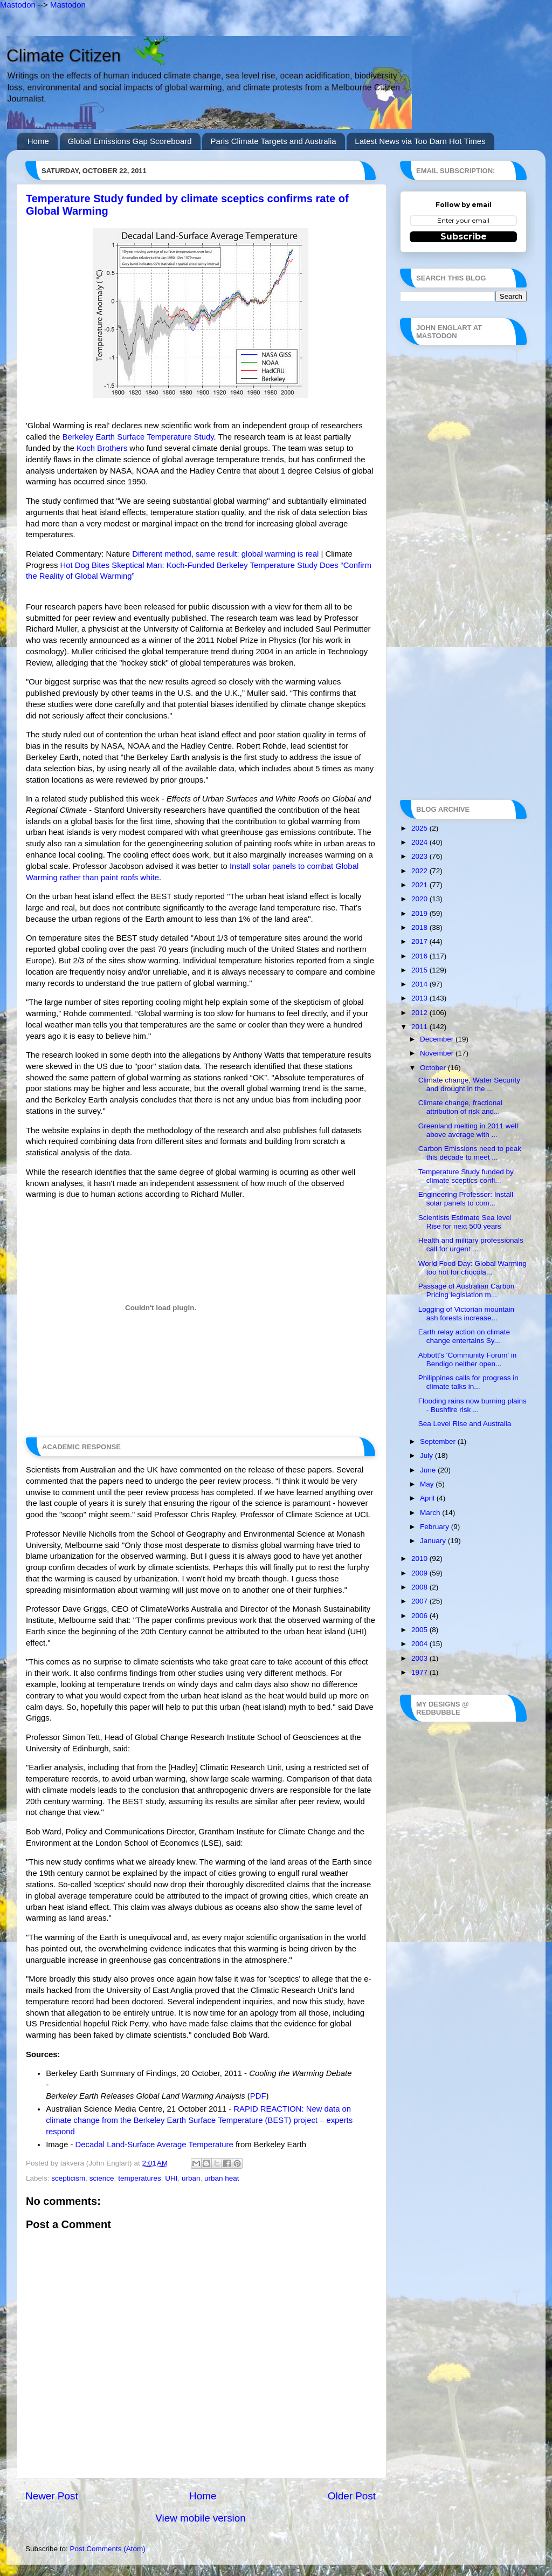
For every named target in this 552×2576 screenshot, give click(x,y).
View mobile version (200, 2518)
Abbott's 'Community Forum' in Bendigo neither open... (467, 1359)
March (431, 1513)
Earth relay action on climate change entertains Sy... (464, 1336)
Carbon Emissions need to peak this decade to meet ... (469, 1153)
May (428, 1484)
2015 (420, 970)
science (101, 2178)
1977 (420, 1672)
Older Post (352, 2496)
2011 (420, 1027)
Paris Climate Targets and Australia (273, 141)
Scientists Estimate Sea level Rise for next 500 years (465, 1222)
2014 (420, 984)
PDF (258, 2096)
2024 (420, 842)
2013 (420, 998)
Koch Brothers (102, 448)
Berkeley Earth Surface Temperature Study (138, 437)
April (428, 1498)
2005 (420, 1630)
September (439, 1441)
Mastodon (18, 4)
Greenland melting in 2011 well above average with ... (468, 1130)
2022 (420, 871)
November (438, 1053)
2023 (420, 856)
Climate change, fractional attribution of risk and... (460, 1107)
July (427, 1455)
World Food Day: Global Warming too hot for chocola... (472, 1267)
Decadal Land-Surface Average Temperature (154, 2144)
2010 (420, 1558)
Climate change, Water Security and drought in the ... (469, 1084)
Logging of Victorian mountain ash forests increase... (466, 1313)
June (429, 1470)
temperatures (139, 2178)
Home (38, 141)
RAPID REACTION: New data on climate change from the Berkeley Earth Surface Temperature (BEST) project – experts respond (199, 2120)
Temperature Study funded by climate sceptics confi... (466, 1176)
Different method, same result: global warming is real (225, 554)
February (435, 1527)
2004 (420, 1644)
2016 (420, 956)
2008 (420, 1587)
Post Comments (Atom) (108, 2549)
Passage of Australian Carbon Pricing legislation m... (466, 1290)
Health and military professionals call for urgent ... (470, 1244)
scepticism (68, 2178)
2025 (420, 828)
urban (191, 2178)
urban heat (221, 2178)
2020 (420, 899)
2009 (420, 1573)
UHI (171, 2178)
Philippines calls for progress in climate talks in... (468, 1382)
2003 (420, 1658)
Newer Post (51, 2496)
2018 (420, 927)
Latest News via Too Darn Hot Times (420, 141)
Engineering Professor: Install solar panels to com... (465, 1198)
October (434, 1068)
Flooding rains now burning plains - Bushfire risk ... (472, 1405)
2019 (420, 913)
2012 (420, 1013)
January (434, 1541)
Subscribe (463, 236)
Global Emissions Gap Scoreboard (130, 141)
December (438, 1039)
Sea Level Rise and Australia (465, 1424)
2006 (420, 1616)
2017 (420, 941)
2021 (420, 885)
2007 (420, 1601)
